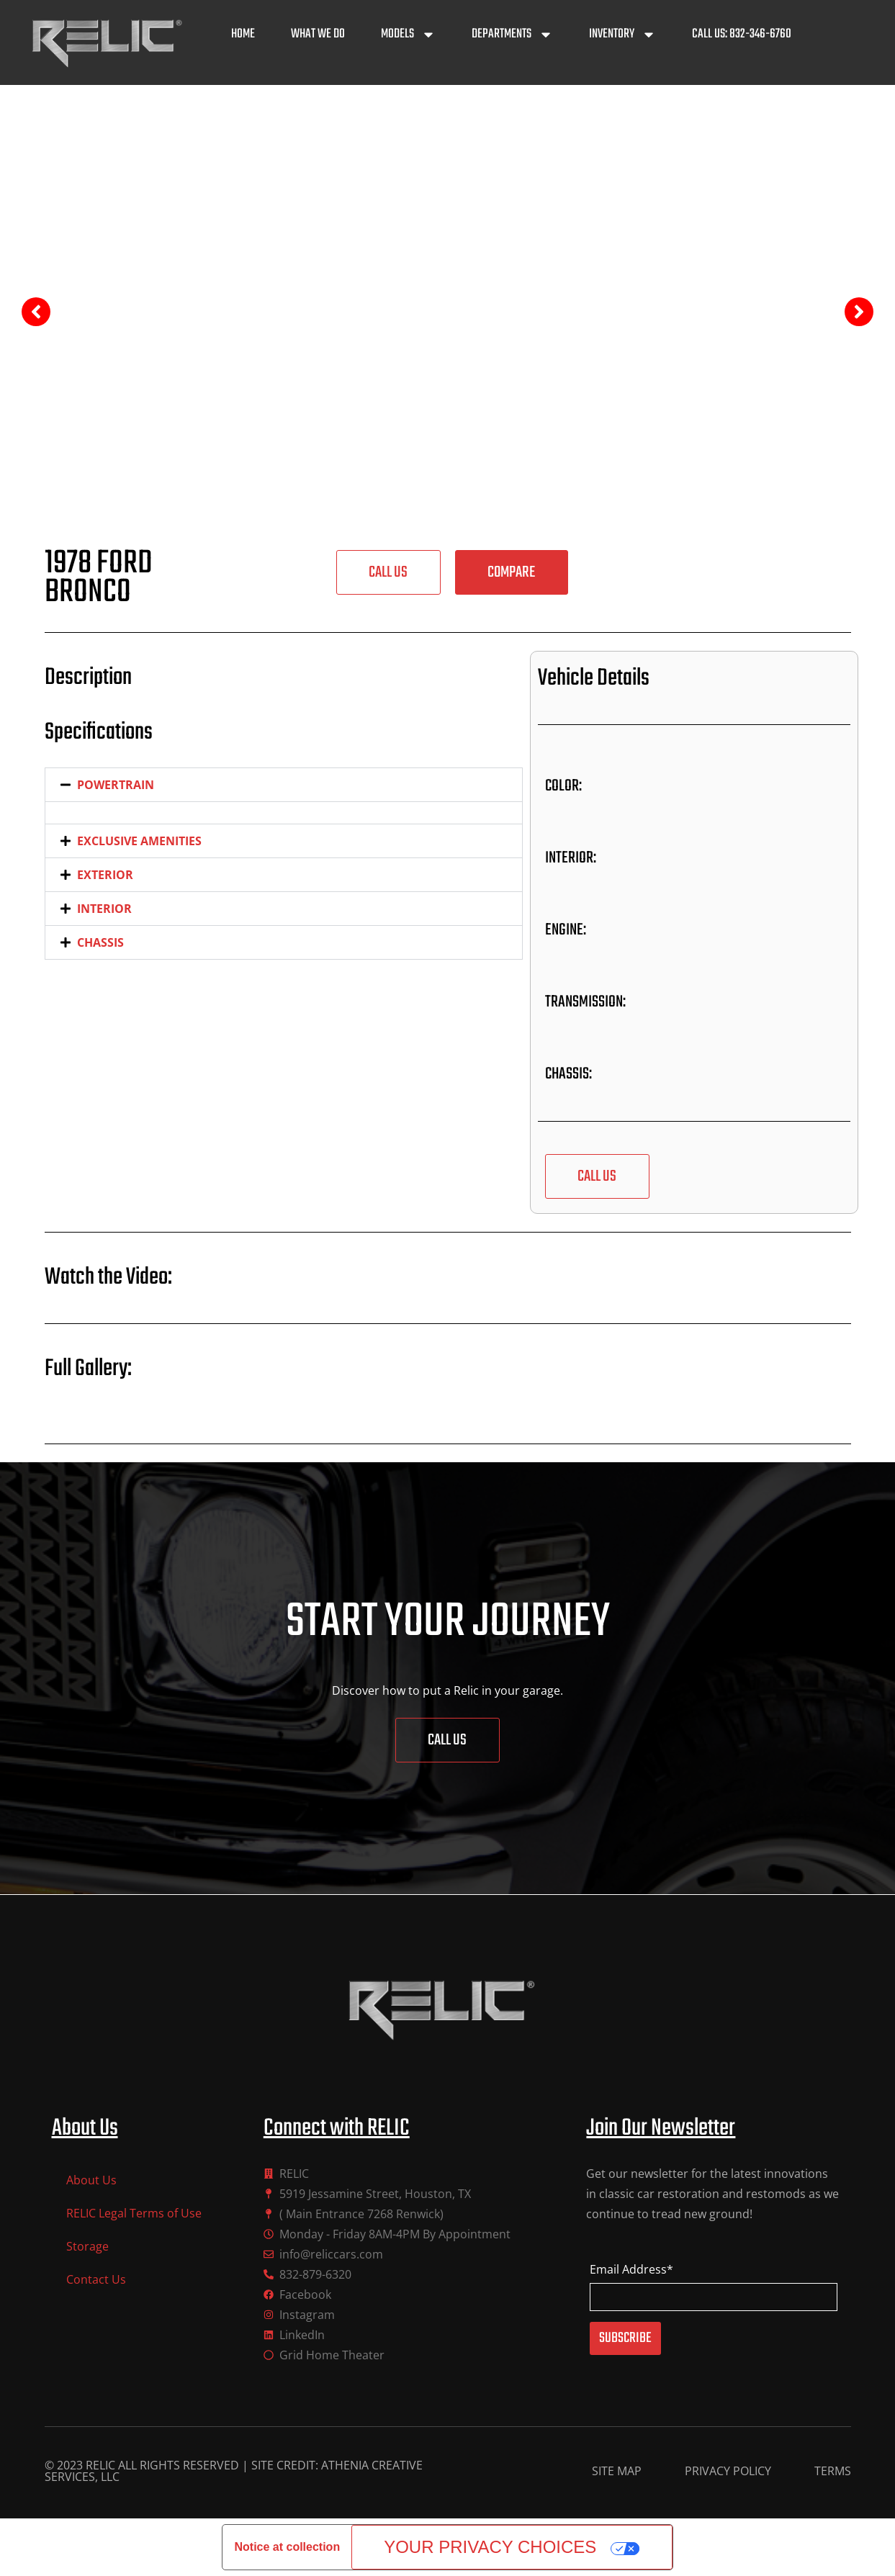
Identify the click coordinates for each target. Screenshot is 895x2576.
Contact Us (96, 2279)
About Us (91, 2180)
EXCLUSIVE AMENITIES (139, 841)
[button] (511, 572)
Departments (512, 34)
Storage (87, 2246)
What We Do (318, 34)
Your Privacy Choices (490, 2547)
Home (243, 34)
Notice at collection (287, 2547)
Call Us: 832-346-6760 (741, 34)
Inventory (622, 34)
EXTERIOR (105, 875)
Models (408, 34)
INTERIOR (104, 909)
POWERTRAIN (115, 785)
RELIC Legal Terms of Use (134, 2213)
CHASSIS (100, 942)
